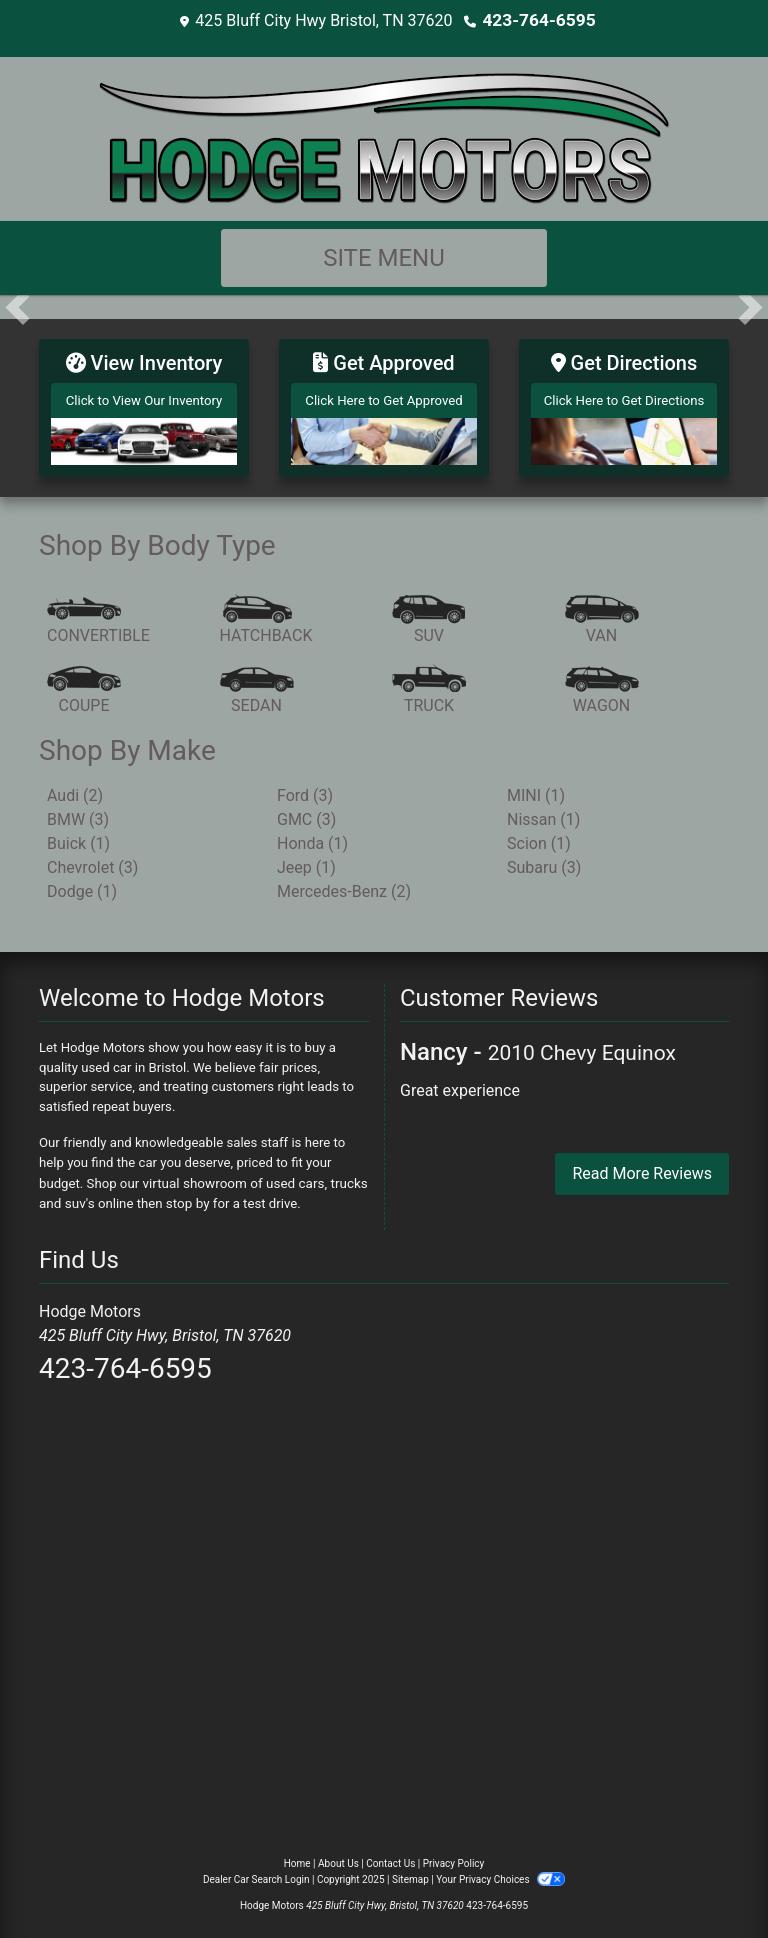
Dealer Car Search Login (256, 1871)
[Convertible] (98, 615)
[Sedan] (257, 685)
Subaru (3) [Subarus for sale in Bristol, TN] (544, 860)
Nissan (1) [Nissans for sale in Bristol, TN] (543, 812)
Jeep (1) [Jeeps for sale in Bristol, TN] (306, 860)
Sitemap (410, 1871)
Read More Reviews (642, 1166)
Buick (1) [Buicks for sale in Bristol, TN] (78, 836)
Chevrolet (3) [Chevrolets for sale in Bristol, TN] (92, 860)
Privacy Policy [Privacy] (454, 1855)
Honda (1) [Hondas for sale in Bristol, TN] (312, 836)
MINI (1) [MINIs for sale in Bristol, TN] (536, 788)
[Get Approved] (384, 404)
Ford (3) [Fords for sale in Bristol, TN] (305, 788)
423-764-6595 (539, 19)
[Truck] (429, 685)
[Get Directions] (624, 404)
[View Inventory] (144, 404)
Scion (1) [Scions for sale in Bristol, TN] (539, 836)
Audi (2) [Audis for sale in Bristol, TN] (75, 788)
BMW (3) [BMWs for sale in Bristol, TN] (78, 812)
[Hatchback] (266, 615)
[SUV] (429, 615)
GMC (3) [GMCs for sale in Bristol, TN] (306, 812)
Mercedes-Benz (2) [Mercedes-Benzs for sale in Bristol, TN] (344, 884)
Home (297, 1855)
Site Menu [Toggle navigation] (384, 257)
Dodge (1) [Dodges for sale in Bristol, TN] (82, 884)
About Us (338, 1855)
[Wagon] (602, 685)
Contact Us (390, 1855)
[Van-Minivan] (602, 615)
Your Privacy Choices (500, 1871)
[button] (17, 306)
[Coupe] (84, 685)
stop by (186, 1195)
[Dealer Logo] (384, 136)
